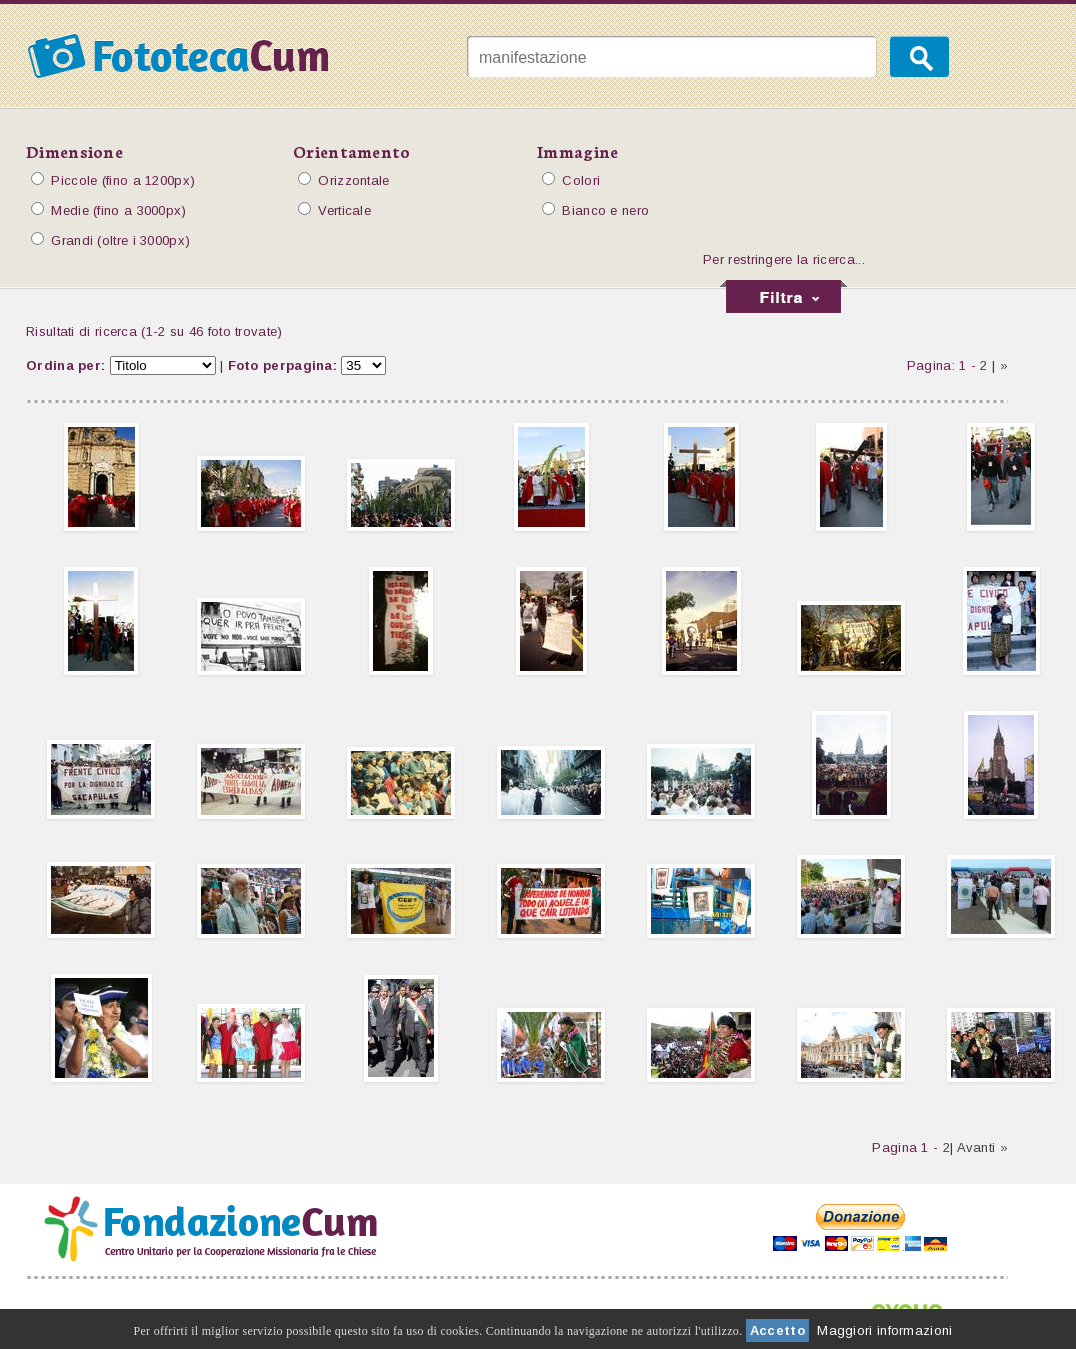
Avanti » (982, 1147)
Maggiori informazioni (884, 1330)
